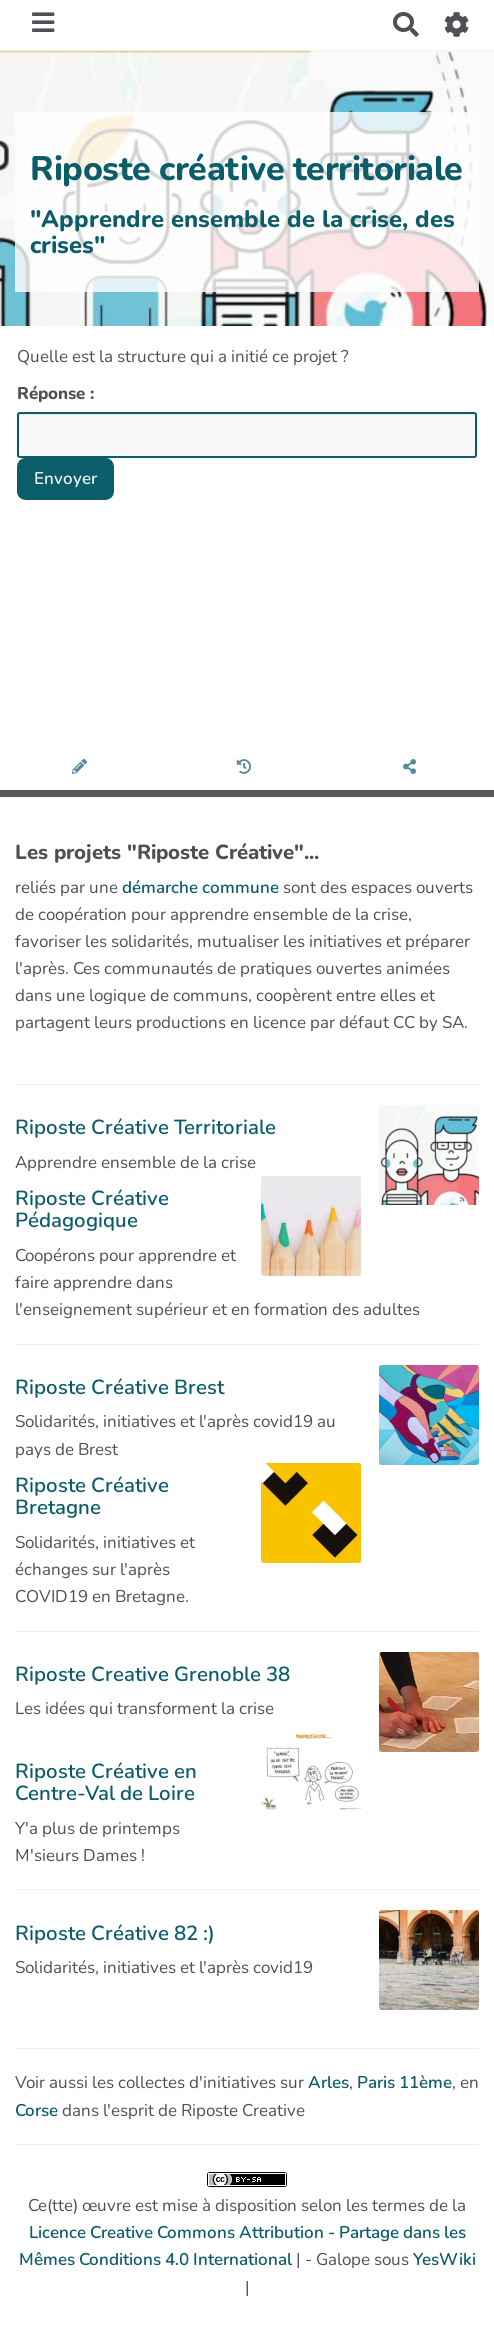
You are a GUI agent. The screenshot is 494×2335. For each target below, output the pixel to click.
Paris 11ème (404, 2082)
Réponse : (58, 393)
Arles (328, 2082)
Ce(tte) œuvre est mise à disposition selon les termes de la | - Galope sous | (247, 2235)
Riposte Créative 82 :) (115, 1933)
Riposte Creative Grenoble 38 (152, 1674)
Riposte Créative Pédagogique (92, 1209)
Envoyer (65, 478)
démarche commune (200, 887)
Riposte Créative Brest (119, 1387)
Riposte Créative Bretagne (92, 1496)
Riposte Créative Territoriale (145, 1127)
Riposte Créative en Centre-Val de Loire (106, 1782)
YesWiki (444, 2259)
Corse (36, 2110)
